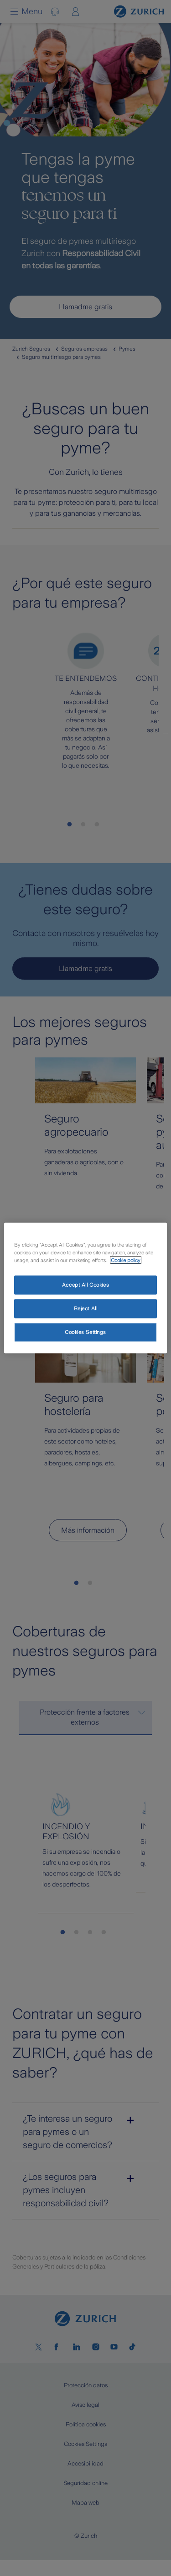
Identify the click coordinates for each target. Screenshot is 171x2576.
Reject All (86, 1308)
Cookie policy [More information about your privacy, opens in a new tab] (125, 1260)
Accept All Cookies (85, 1285)
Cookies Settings (85, 1332)
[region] (85, 1288)
